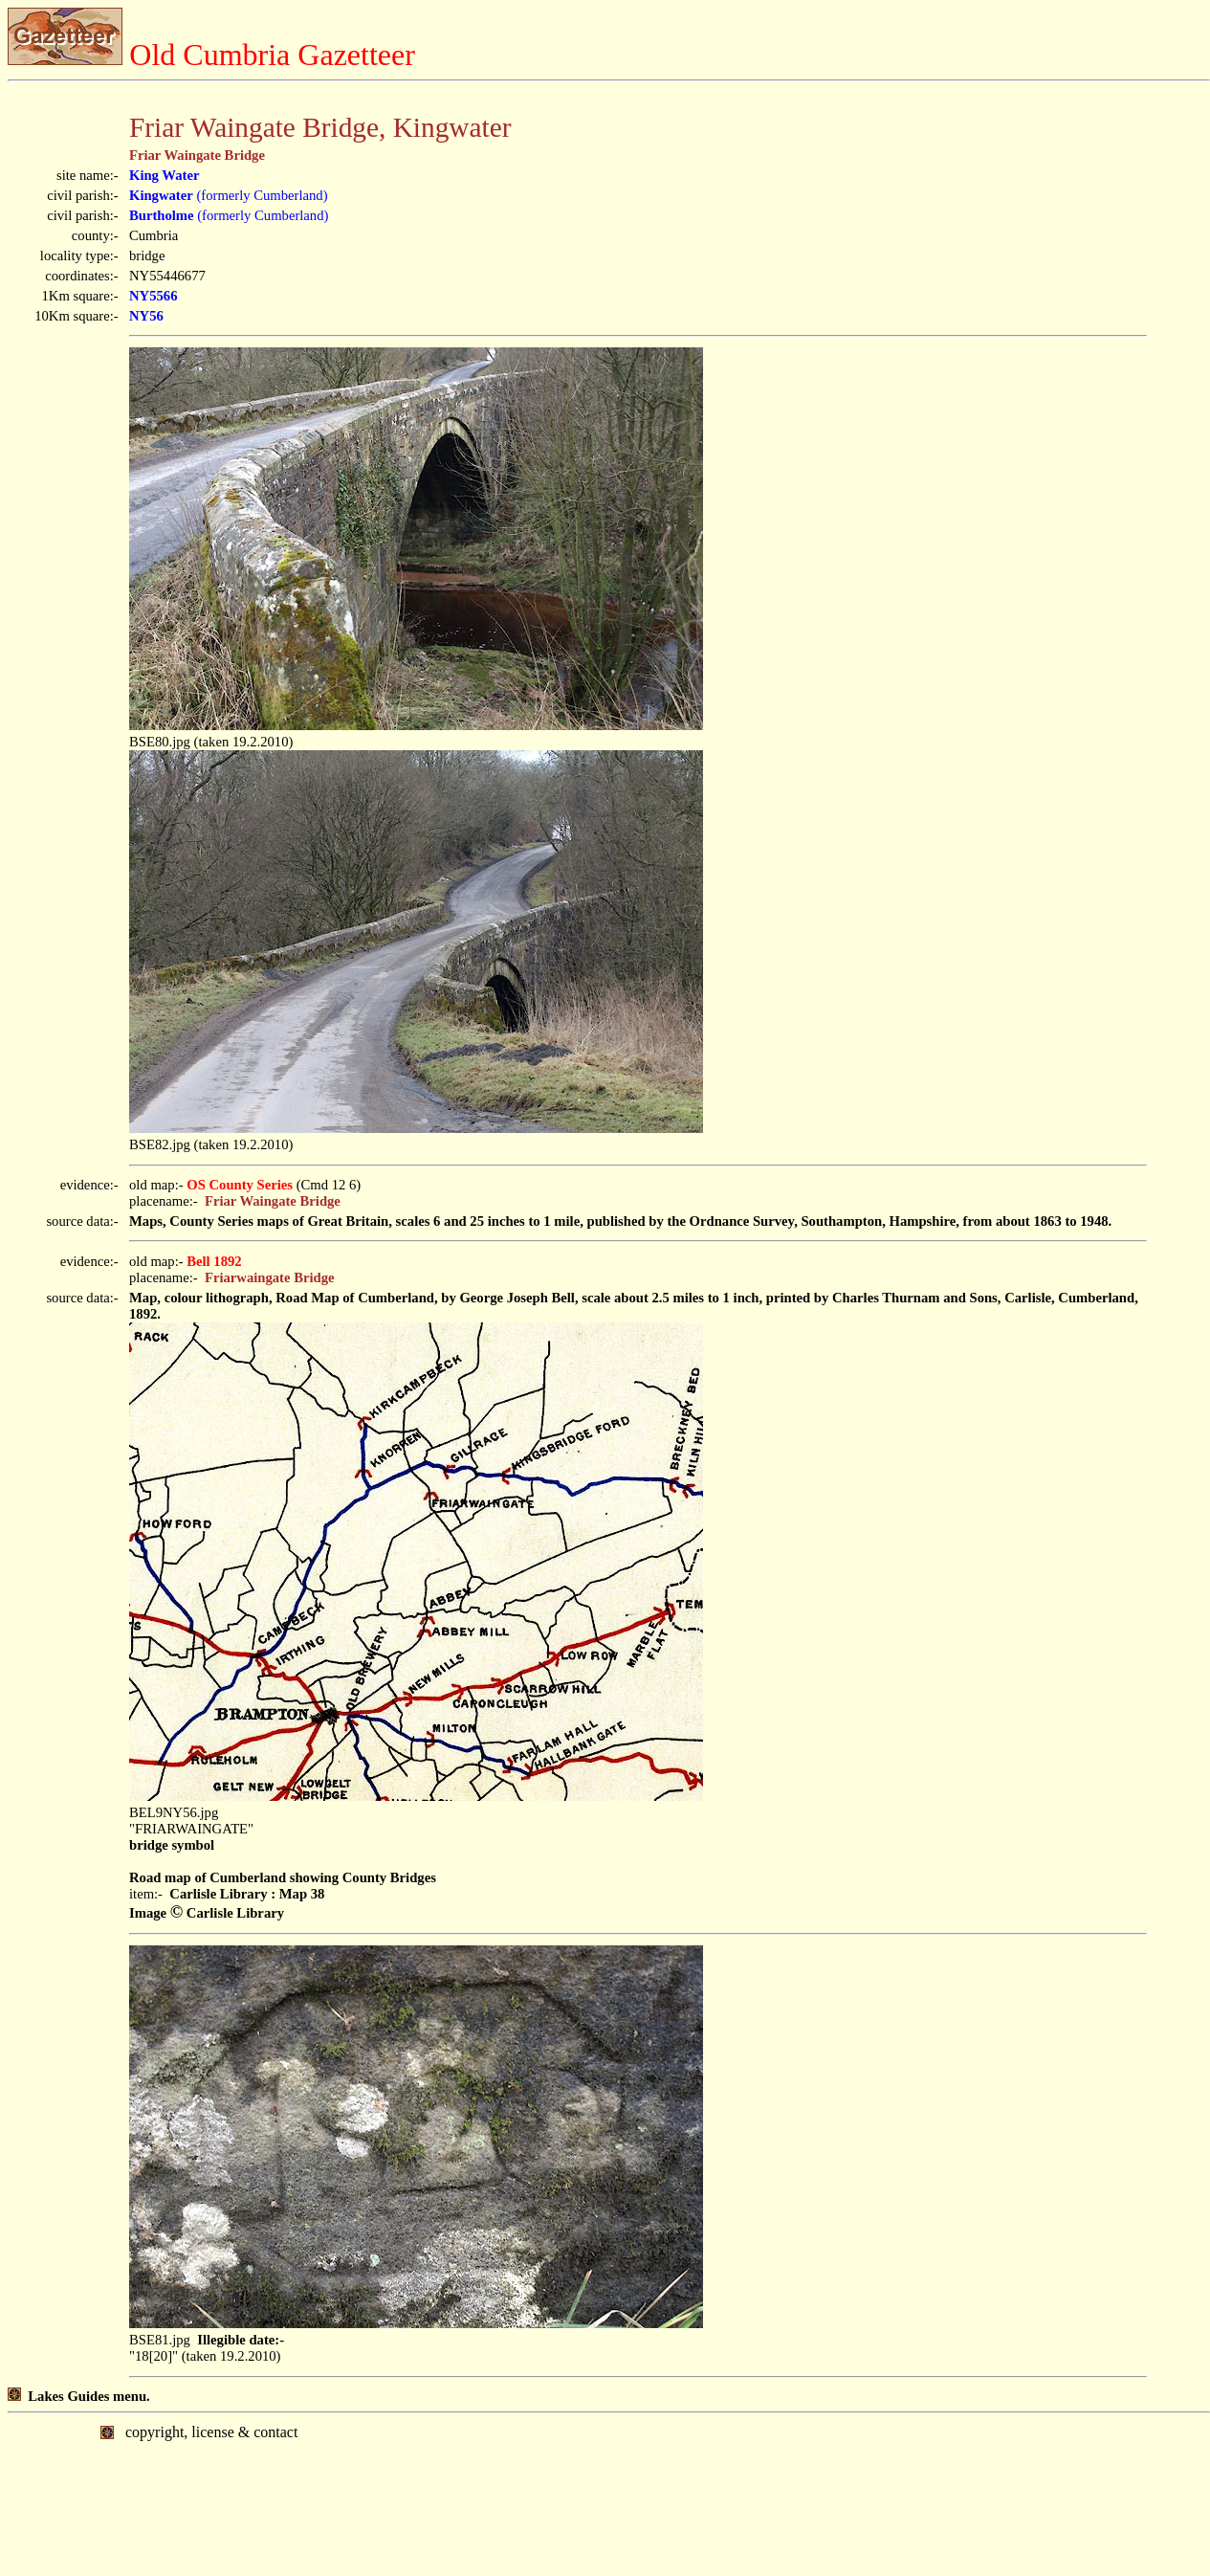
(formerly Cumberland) (228, 195)
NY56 (146, 315)
